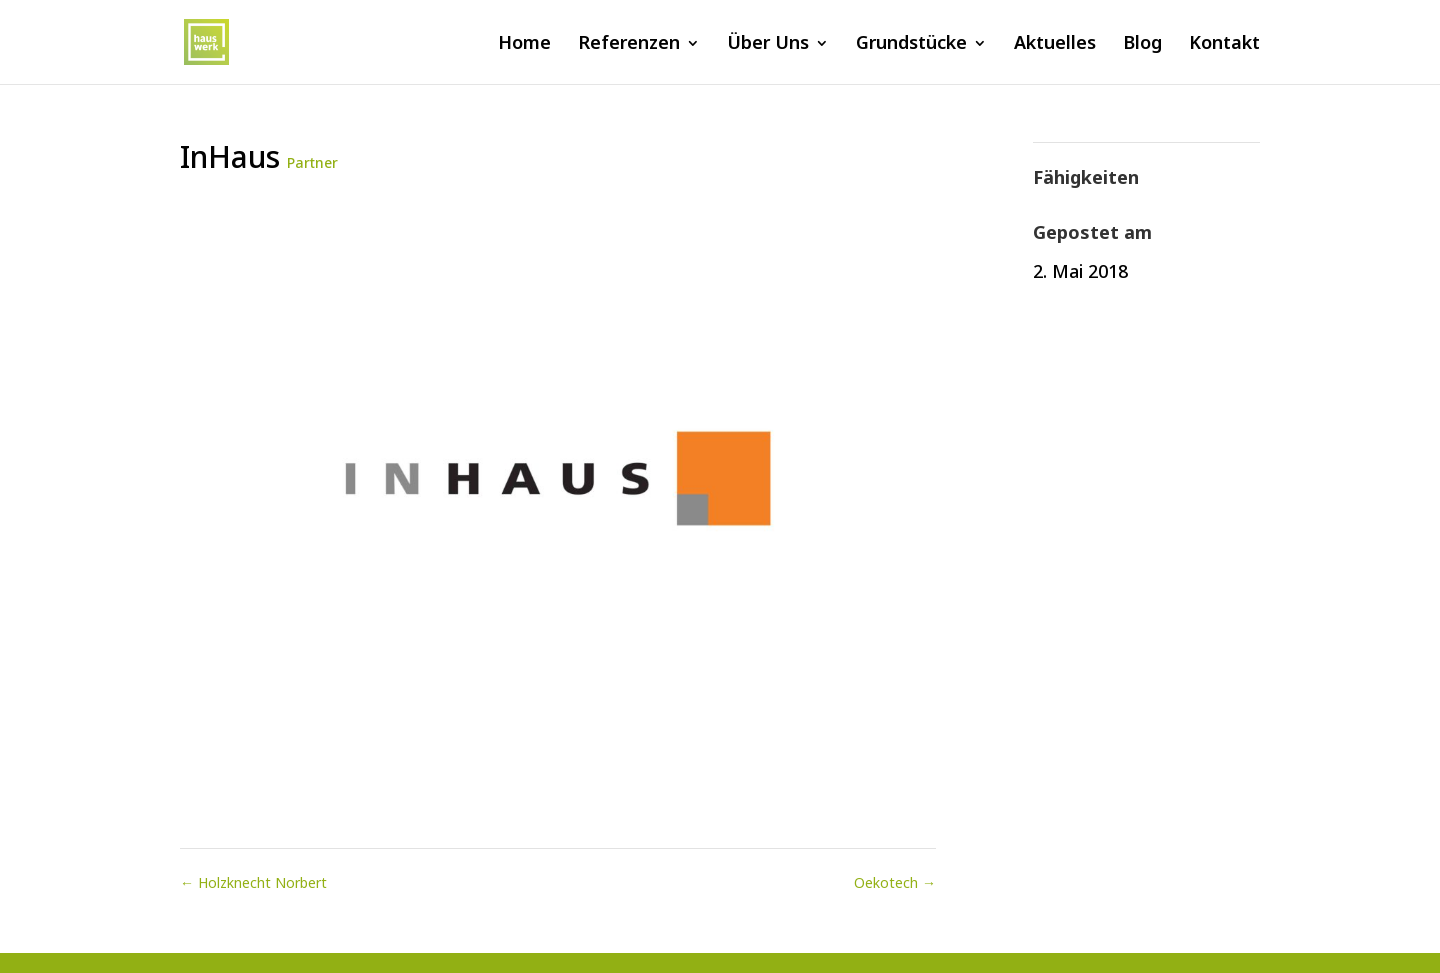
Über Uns (768, 44)
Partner (312, 162)
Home (524, 44)
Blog (1142, 44)
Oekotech (895, 882)
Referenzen (629, 44)
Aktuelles (1055, 44)
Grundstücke (911, 44)
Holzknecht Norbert (253, 882)
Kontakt (1224, 44)
